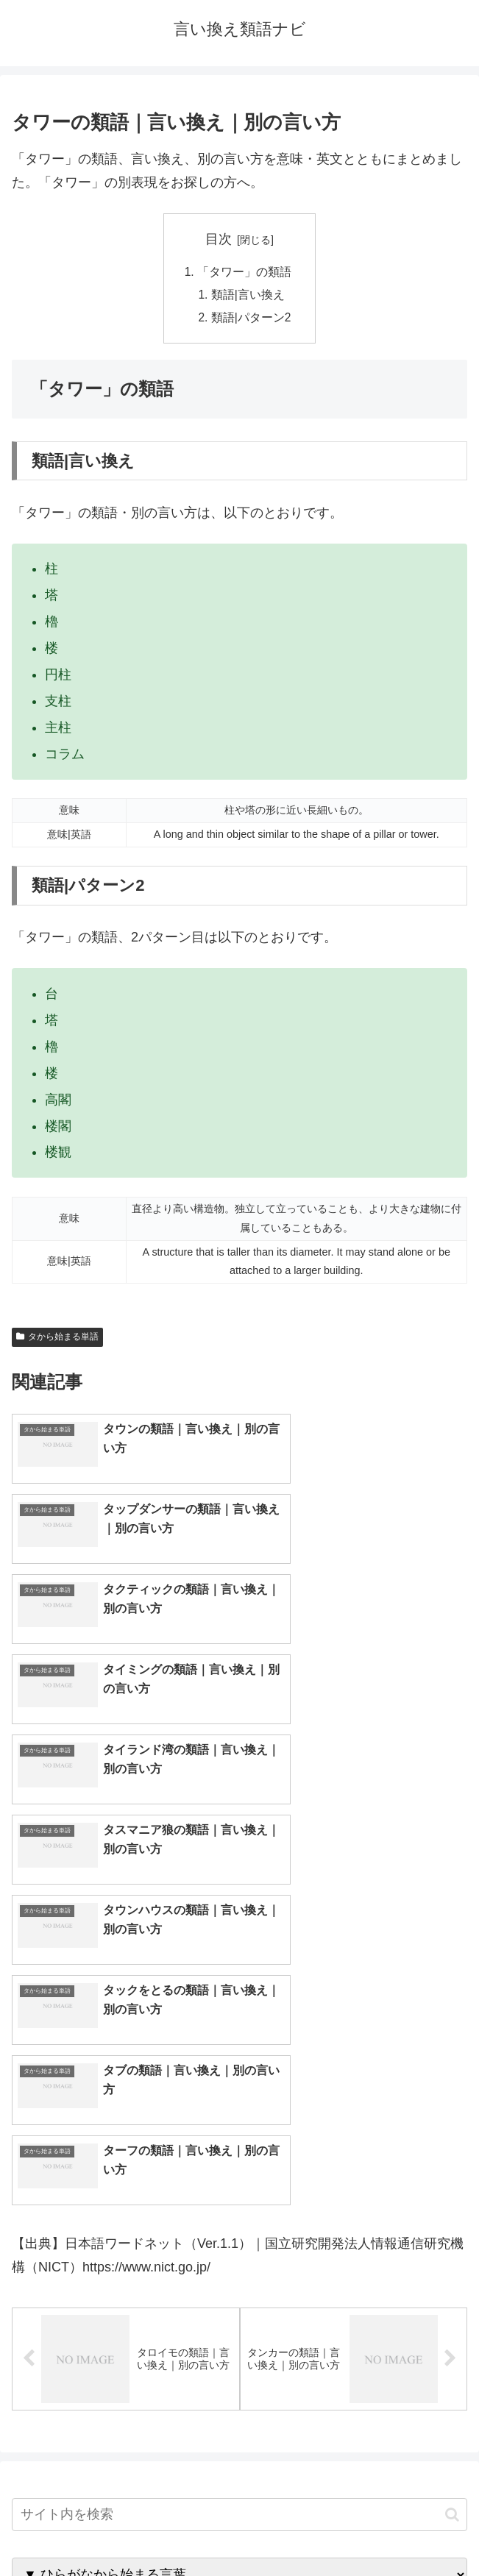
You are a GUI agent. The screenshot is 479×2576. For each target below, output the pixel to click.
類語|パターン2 (251, 320)
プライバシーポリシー (356, 2529)
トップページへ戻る (123, 2529)
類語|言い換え (248, 296)
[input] (239, 2119)
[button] (452, 2119)
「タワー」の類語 (244, 272)
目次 (218, 239)
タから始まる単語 (57, 1339)
